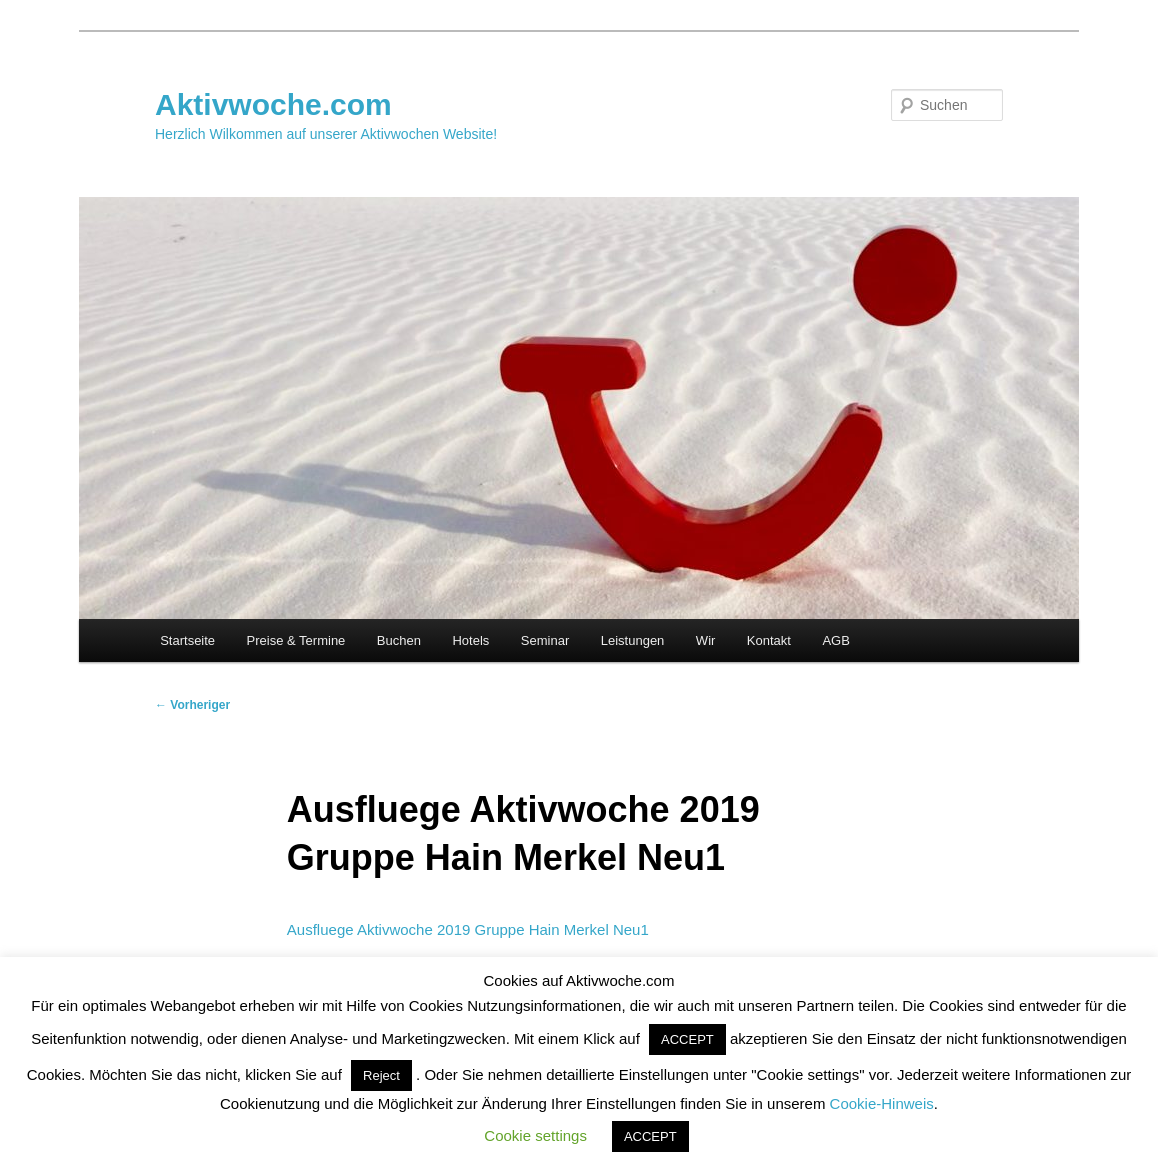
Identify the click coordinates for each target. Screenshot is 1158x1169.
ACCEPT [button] (687, 1039)
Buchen (399, 640)
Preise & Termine (296, 640)
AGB (835, 640)
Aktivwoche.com (273, 104)
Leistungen (633, 640)
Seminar (545, 640)
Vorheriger (192, 705)
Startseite (187, 640)
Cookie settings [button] (535, 1135)
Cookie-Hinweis (882, 1103)
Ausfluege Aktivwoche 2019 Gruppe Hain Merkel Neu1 (468, 929)
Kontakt (769, 640)
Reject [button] (381, 1075)
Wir (706, 640)
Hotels (470, 640)
